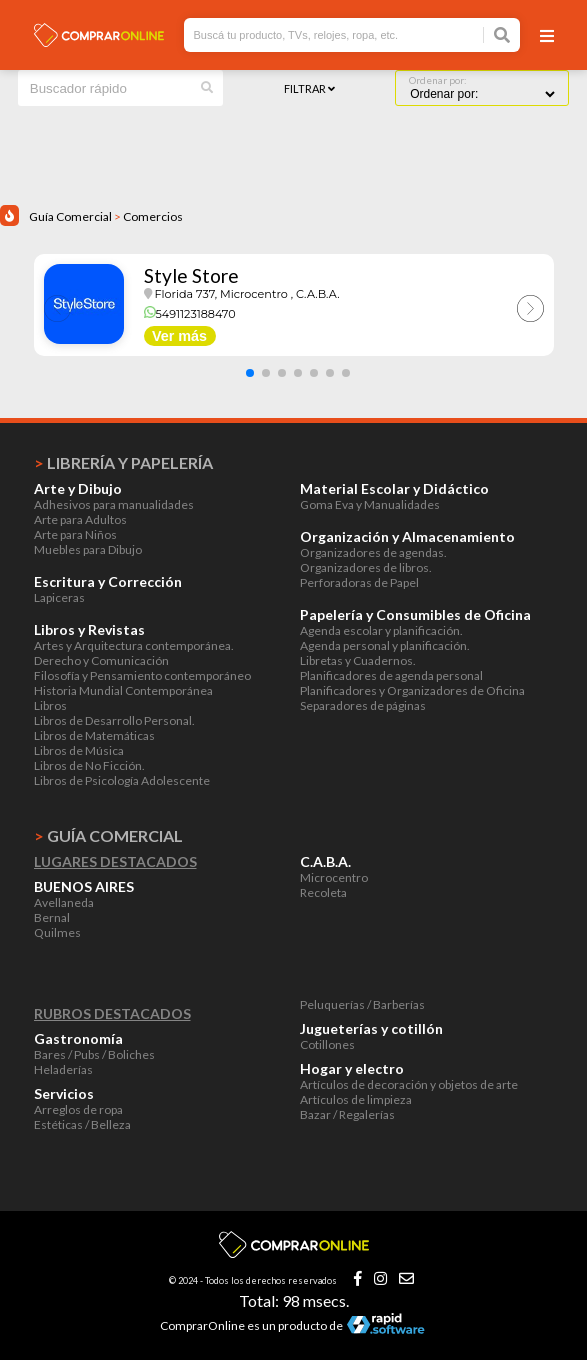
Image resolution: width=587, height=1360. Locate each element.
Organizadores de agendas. (373, 552)
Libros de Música (79, 750)
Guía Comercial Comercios (106, 216)
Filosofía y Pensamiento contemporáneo (142, 675)
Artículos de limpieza (356, 1099)
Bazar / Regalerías (347, 1114)
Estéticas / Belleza (82, 1124)
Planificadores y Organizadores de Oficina (412, 690)
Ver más (179, 336)
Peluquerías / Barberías (362, 1004)
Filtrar (309, 88)
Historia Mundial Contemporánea (123, 690)
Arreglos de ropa (78, 1109)
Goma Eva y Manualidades (370, 504)
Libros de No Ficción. (89, 765)
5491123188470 (190, 314)
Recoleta (323, 892)
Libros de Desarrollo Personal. (114, 720)
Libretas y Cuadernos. (358, 660)
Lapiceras (59, 597)
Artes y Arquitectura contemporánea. (134, 645)
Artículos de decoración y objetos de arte (409, 1084)
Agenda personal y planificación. (385, 645)
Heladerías (63, 1069)
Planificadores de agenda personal (391, 675)
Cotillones (327, 1044)
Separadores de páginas (363, 705)
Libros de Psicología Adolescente (122, 780)
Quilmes (57, 932)
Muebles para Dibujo (88, 549)
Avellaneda (64, 902)
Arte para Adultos (80, 519)
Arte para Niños (75, 534)
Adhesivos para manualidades (114, 504)
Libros (50, 705)
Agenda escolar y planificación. (381, 630)
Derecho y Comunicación (101, 660)
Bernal (52, 917)
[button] (250, 373)
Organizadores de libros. (366, 567)
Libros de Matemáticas (94, 735)
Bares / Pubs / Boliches (94, 1054)
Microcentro (334, 877)
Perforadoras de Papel (359, 582)
